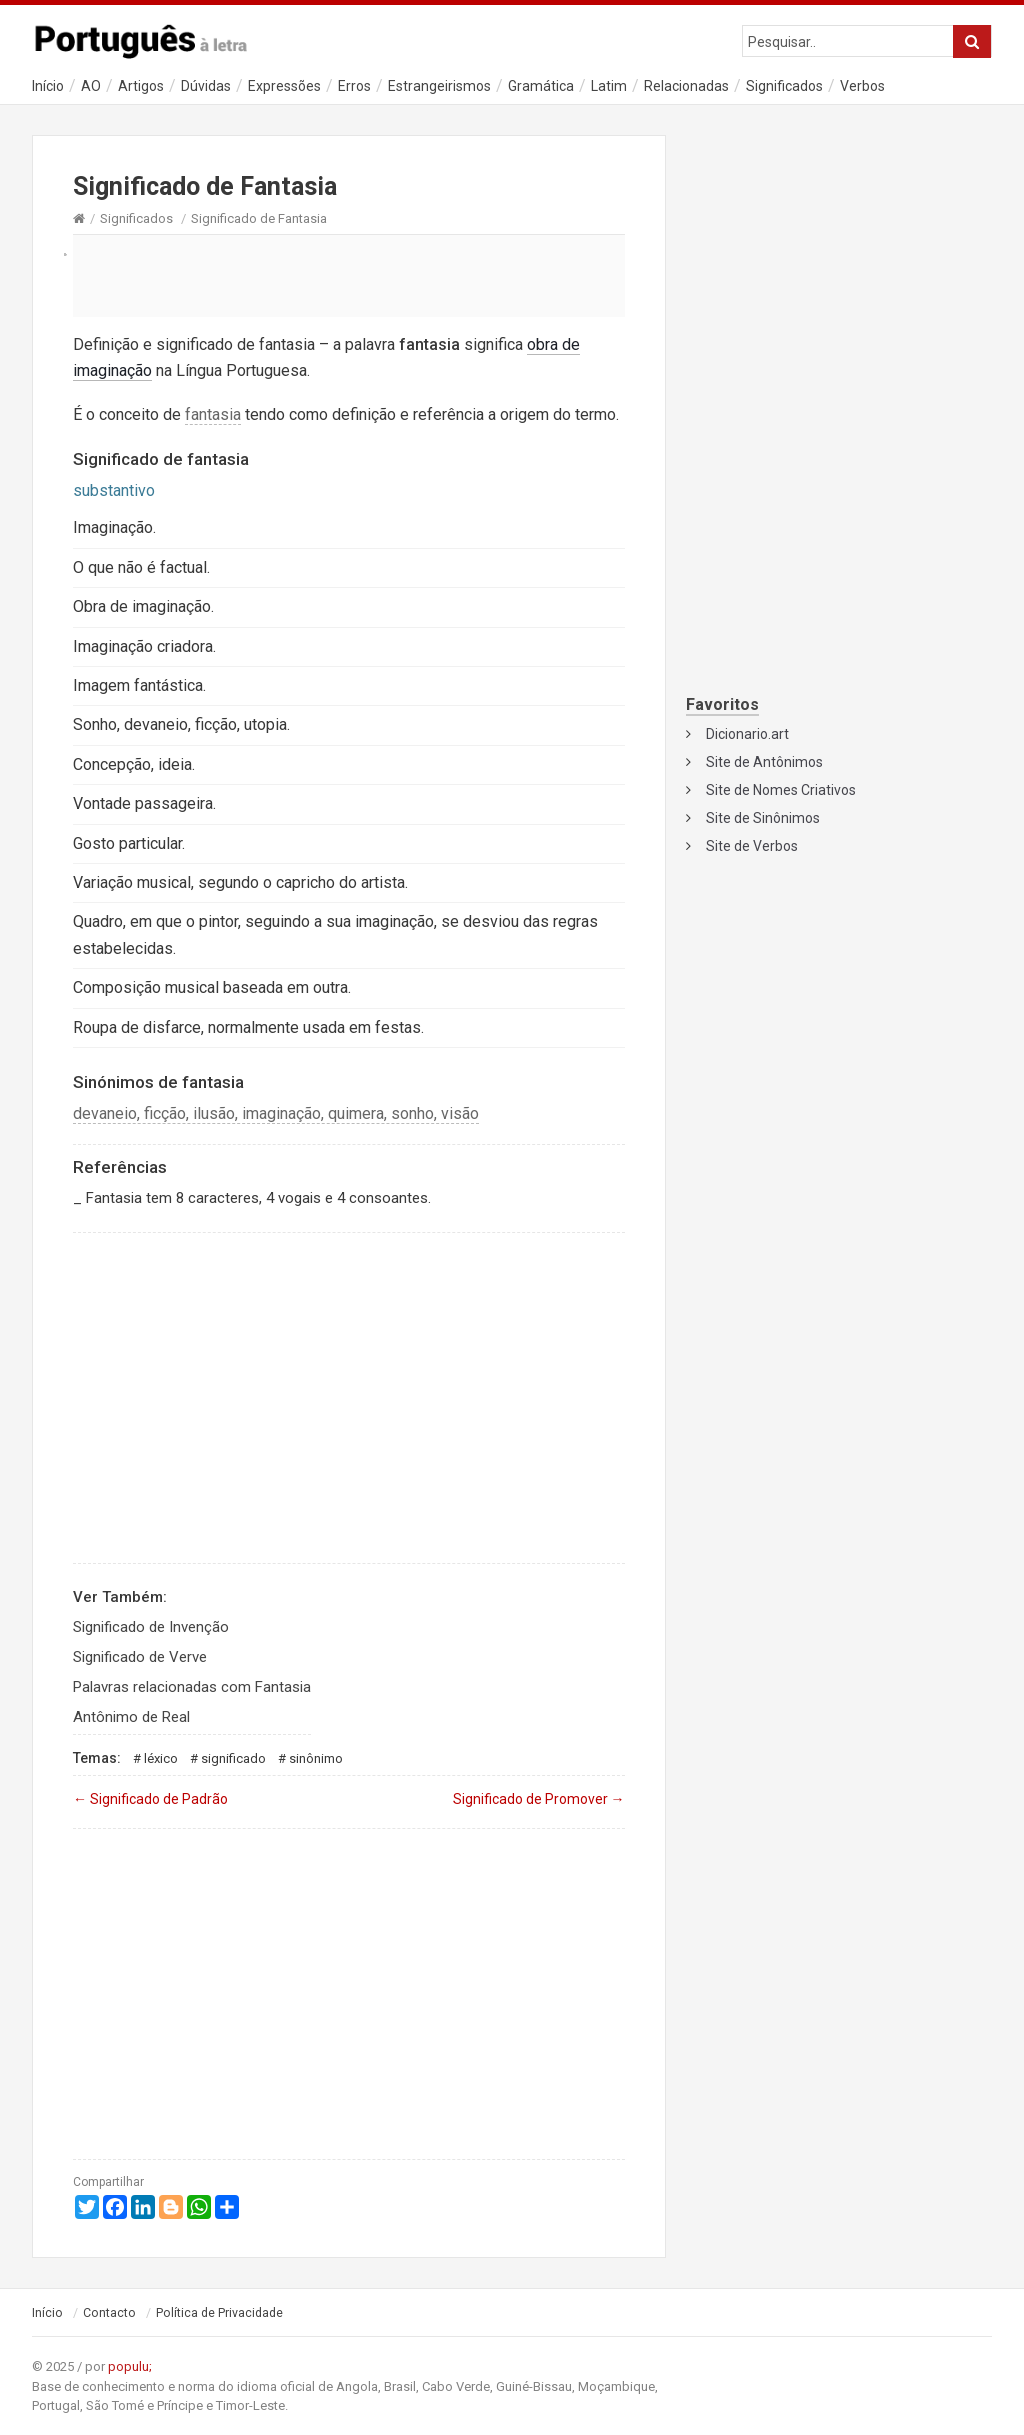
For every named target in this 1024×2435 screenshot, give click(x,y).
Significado (233, 1758)
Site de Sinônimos (763, 818)
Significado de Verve (140, 1657)
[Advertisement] (349, 275)
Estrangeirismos (439, 86)
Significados (784, 86)
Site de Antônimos (764, 762)
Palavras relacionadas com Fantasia (192, 1687)
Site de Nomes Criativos (781, 790)
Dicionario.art (747, 734)
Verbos (862, 86)
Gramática (541, 86)
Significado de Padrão (150, 1799)
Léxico (161, 1758)
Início (48, 86)
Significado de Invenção (151, 1627)
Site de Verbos (752, 846)
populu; (130, 2366)
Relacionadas (686, 86)
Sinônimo (316, 1758)
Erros (354, 86)
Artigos (141, 86)
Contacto (109, 2313)
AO (91, 86)
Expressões (284, 86)
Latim (609, 86)
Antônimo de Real (131, 1717)
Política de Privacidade (219, 2313)
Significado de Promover (539, 1799)
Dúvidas (206, 86)
